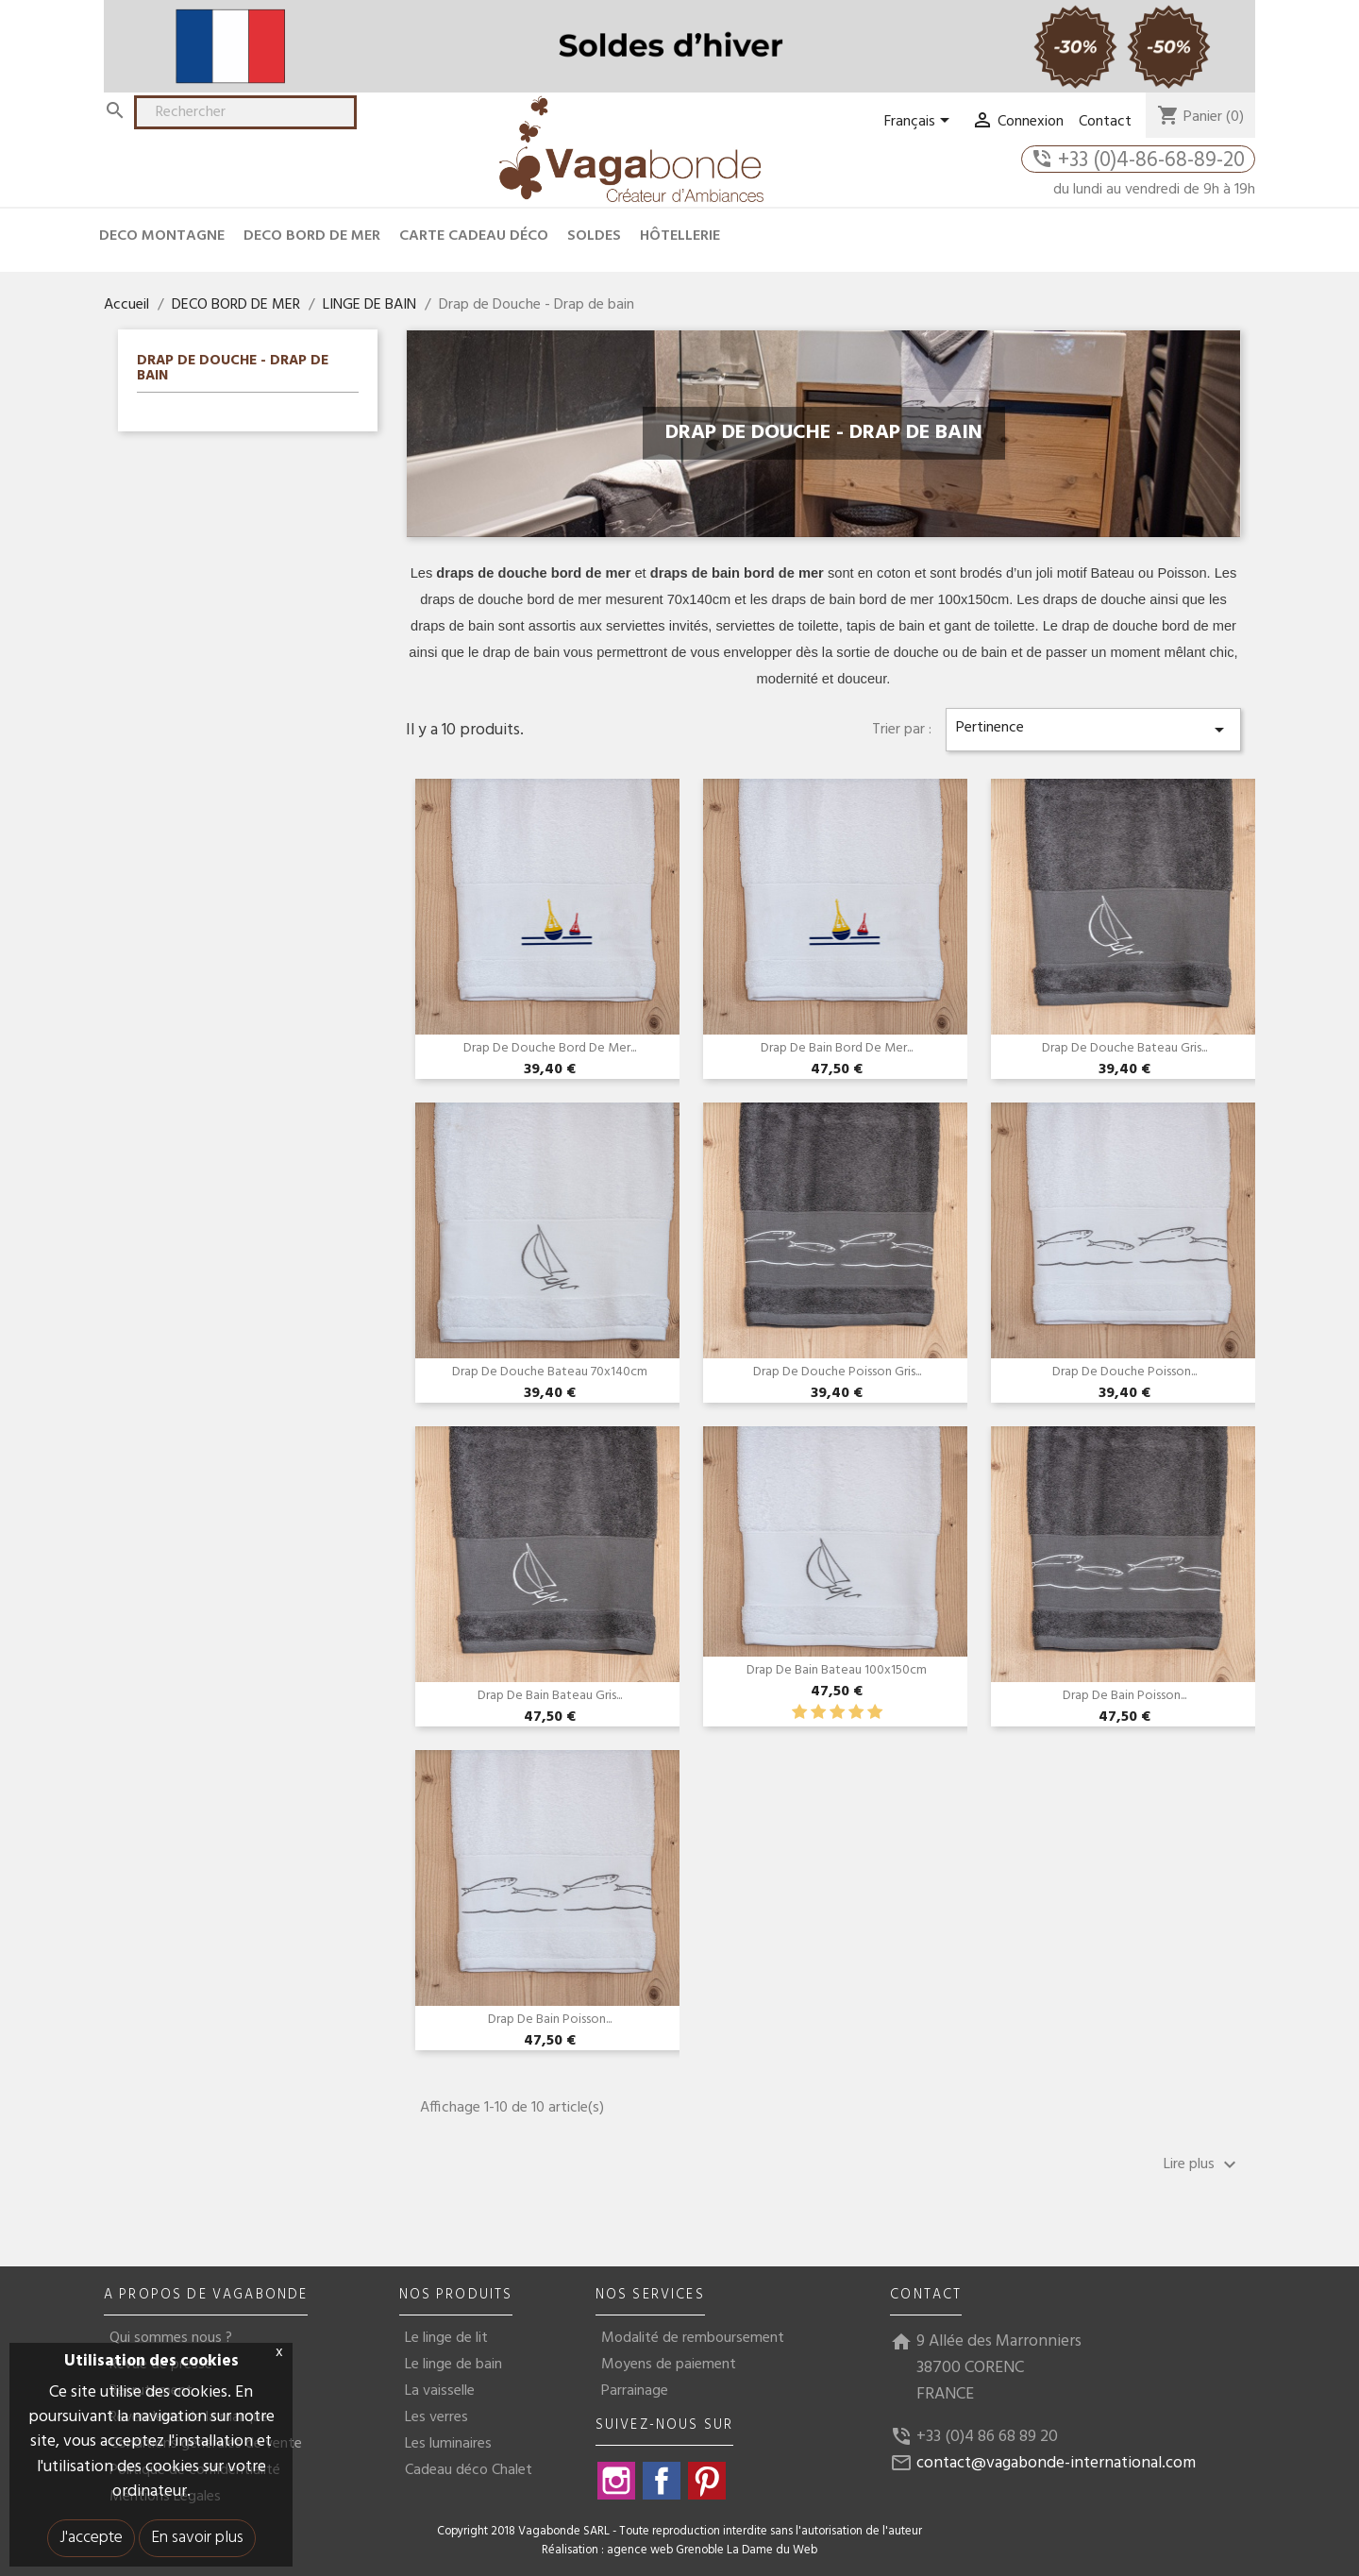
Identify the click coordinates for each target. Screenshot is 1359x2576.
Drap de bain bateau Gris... (550, 1696)
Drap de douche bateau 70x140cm (549, 1372)
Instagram (616, 2481)
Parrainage (634, 2391)
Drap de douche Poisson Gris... (837, 1372)
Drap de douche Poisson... (1124, 1372)
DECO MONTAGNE (162, 236)
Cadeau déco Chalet (468, 2470)
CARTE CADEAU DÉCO (473, 236)
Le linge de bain (453, 2364)
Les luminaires (448, 2444)
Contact (1105, 121)
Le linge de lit (446, 2338)
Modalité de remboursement (692, 2338)
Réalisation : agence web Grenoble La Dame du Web (679, 2550)
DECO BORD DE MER (311, 236)
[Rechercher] (245, 112)
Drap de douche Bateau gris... (1124, 1048)
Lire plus (1202, 2164)
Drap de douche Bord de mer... (549, 1048)
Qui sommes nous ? (170, 2338)
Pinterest (707, 2481)
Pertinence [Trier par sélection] (1093, 728)
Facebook (661, 2481)
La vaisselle (440, 2391)
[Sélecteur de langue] (920, 121)
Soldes (594, 236)
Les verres (436, 2417)
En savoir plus (197, 2537)
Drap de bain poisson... (1124, 1696)
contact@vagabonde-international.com (1056, 2463)
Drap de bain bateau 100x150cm (837, 1670)
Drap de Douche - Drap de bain (232, 370)
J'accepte (91, 2537)
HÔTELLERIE (680, 236)
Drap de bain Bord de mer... (837, 1048)
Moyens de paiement (668, 2364)
